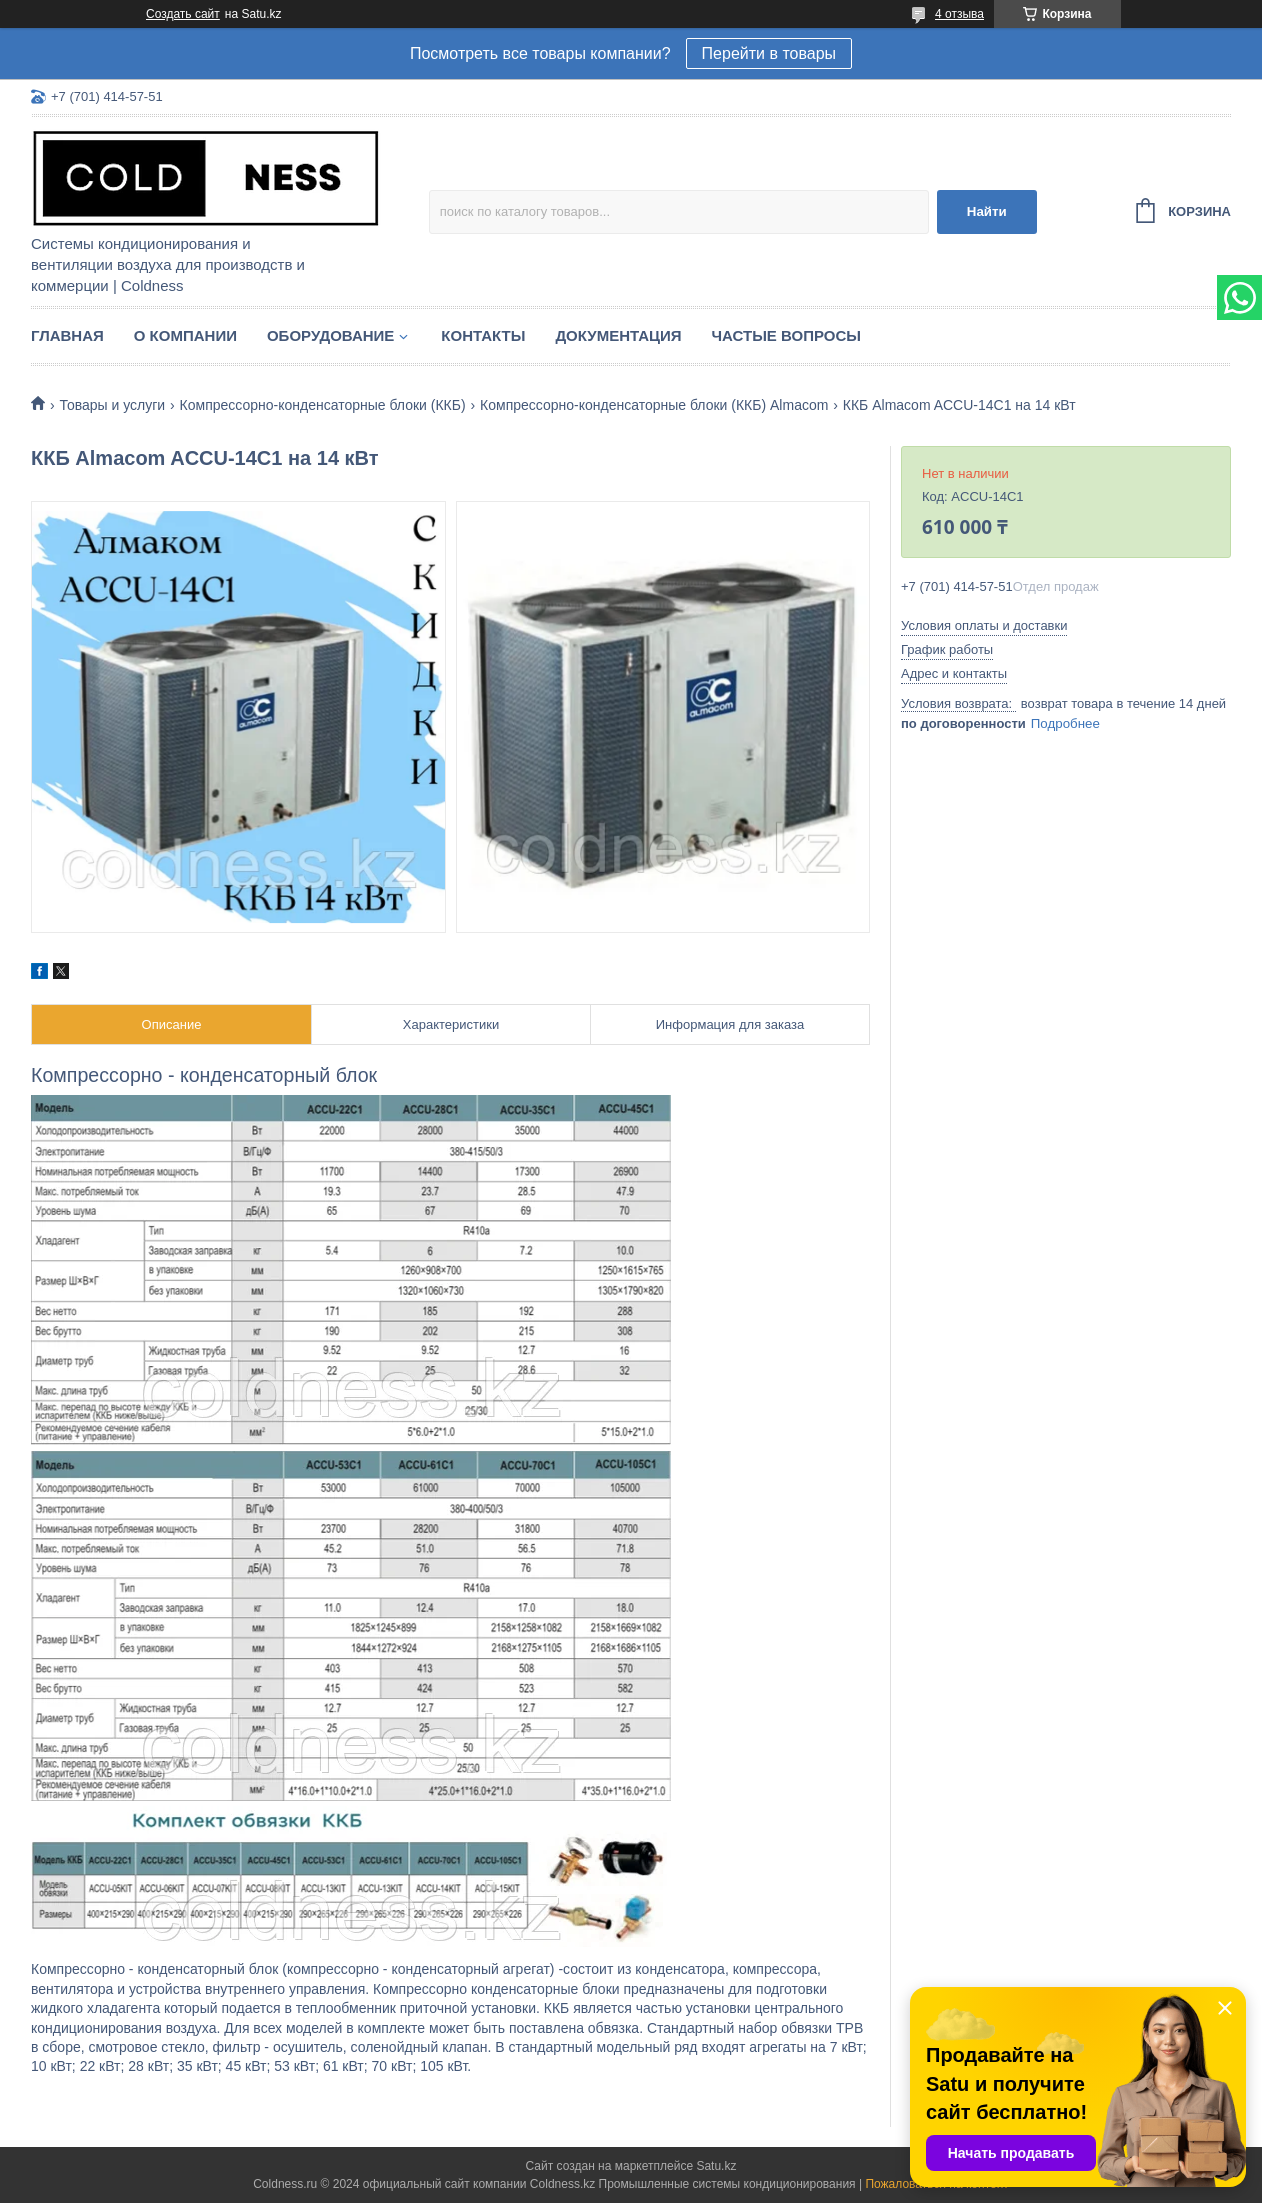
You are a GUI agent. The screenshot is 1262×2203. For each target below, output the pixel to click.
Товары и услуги (112, 405)
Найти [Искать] (987, 211)
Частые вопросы (786, 335)
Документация (618, 335)
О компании (185, 335)
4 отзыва (959, 14)
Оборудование (330, 335)
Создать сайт (183, 14)
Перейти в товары (769, 53)
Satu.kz (716, 2166)
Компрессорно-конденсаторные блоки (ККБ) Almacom (654, 405)
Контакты (483, 335)
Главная (67, 335)
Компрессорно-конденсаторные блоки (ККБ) (323, 405)
